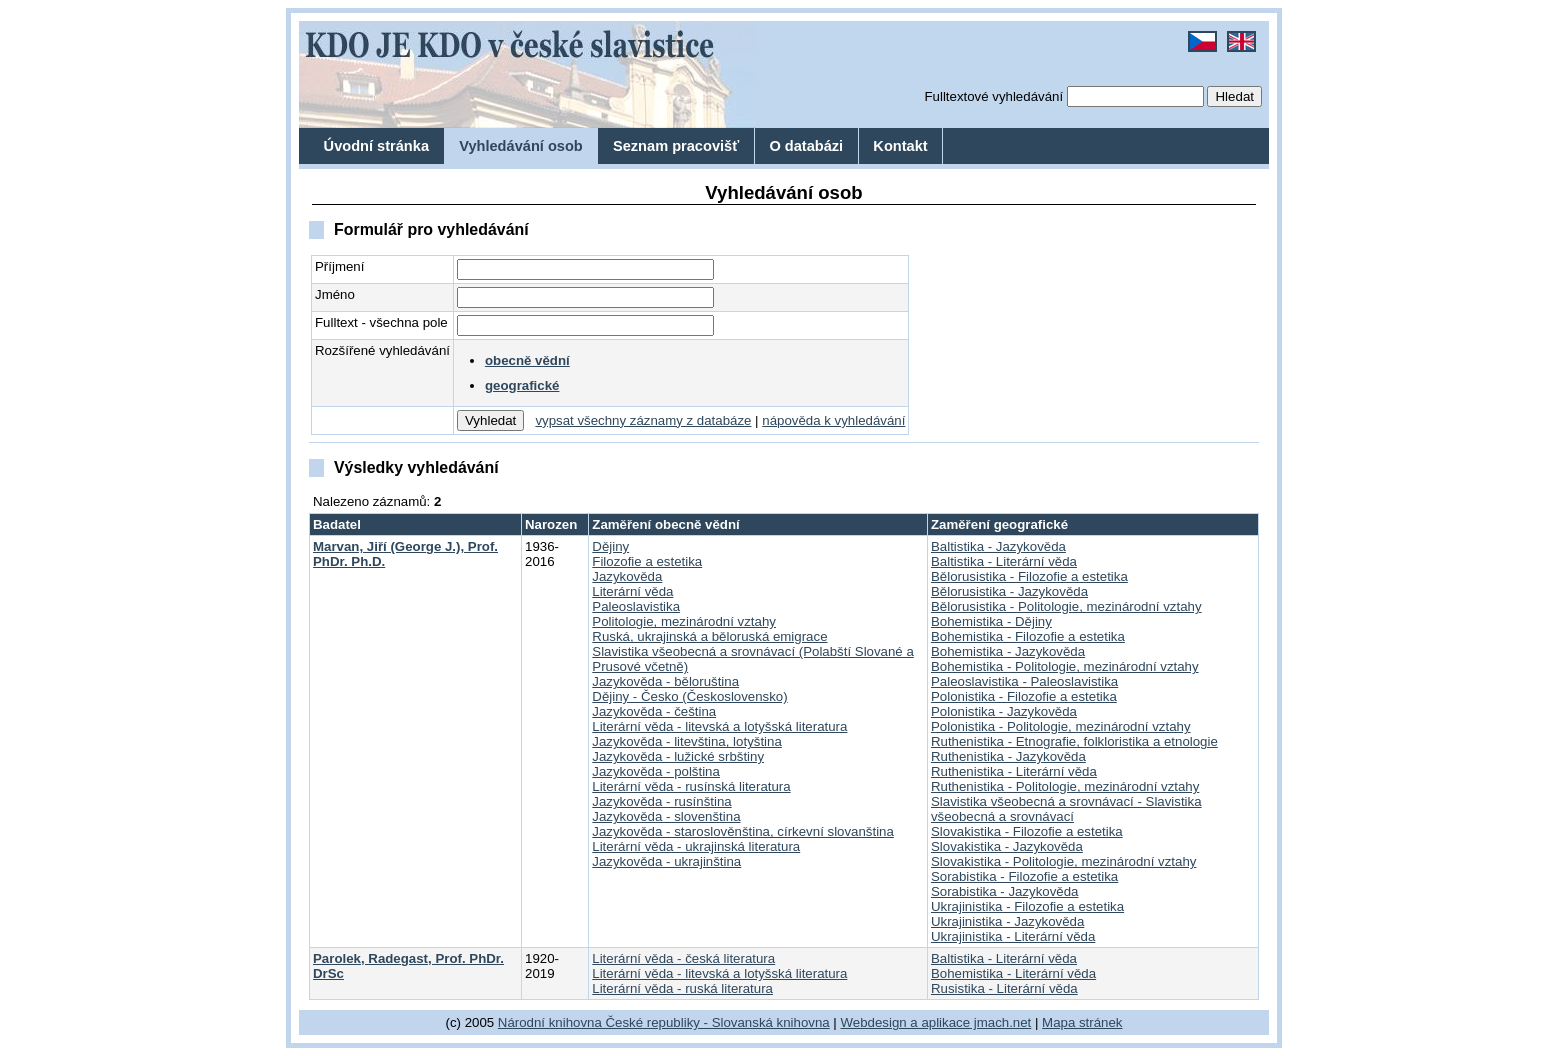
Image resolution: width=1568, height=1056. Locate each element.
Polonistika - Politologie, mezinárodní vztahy (1061, 726)
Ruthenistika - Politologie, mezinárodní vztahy (1065, 786)
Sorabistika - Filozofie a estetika (1024, 876)
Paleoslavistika (636, 606)
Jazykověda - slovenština (666, 816)
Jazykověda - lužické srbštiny (678, 756)
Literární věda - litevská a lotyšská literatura (719, 726)
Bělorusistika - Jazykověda (1009, 591)
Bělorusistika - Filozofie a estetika (1029, 576)
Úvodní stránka (376, 146)
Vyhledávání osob (521, 146)
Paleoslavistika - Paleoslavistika (1024, 681)
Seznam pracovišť (676, 146)
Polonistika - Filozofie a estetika (1024, 696)
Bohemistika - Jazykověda (1008, 651)
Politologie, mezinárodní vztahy (684, 621)
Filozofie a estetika (647, 561)
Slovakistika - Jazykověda (1007, 846)
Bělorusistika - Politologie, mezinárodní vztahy (1066, 606)
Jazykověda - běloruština (665, 681)
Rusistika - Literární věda (1004, 988)
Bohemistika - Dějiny (991, 621)
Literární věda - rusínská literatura (691, 786)
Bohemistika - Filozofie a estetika (1028, 636)
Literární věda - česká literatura (683, 958)
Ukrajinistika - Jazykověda (1007, 921)
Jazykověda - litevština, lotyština (687, 741)
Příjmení (339, 266)
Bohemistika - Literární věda (1013, 973)
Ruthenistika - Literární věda (1014, 771)
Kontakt (900, 146)
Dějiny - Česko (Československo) (689, 696)
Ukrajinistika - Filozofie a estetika (1027, 906)
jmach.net (1000, 1022)
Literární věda (632, 591)
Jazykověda (627, 576)
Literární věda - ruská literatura (682, 988)
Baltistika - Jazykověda (998, 546)
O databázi (806, 146)
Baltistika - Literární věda (1004, 561)
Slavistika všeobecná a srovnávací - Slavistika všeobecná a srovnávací (1066, 809)
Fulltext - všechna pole (381, 322)
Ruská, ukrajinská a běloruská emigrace (709, 636)
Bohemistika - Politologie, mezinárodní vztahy (1065, 666)
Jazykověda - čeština (654, 711)
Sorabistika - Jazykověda (1004, 891)
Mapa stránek (1082, 1022)
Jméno (335, 294)
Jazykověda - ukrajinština (666, 861)
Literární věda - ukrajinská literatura (696, 846)
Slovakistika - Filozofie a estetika (1027, 831)
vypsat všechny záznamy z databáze (643, 420)
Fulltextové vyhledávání (993, 96)
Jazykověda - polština (656, 771)
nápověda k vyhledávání (833, 420)
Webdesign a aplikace (906, 1022)
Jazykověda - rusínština (661, 801)
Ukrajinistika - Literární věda (1013, 936)
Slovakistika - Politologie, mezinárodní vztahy (1063, 861)
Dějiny (610, 546)
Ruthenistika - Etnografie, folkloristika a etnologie (1074, 741)
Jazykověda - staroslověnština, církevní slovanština (743, 831)
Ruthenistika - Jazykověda (1008, 756)
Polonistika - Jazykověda (1004, 711)
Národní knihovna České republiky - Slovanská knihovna (664, 1022)
